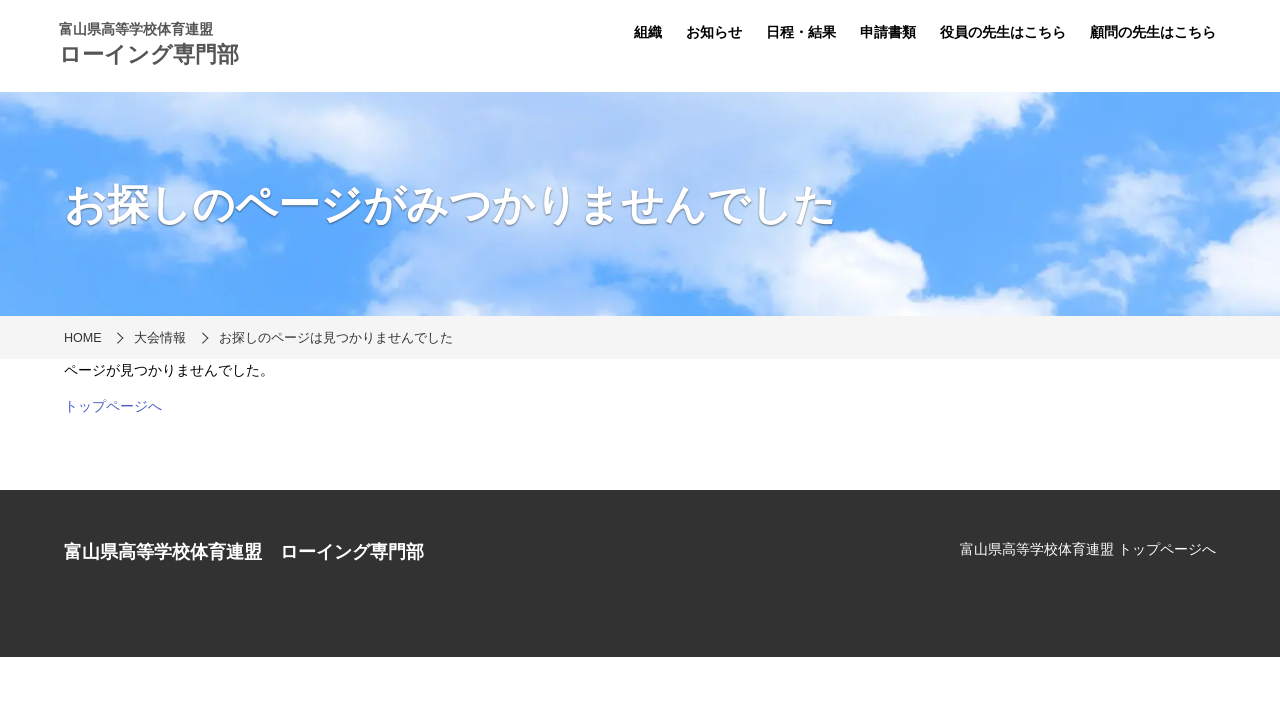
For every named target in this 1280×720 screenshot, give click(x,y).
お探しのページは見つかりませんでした (336, 338)
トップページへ (113, 406)
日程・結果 (801, 32)
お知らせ (714, 32)
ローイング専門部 (149, 54)
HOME (83, 338)
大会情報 (160, 338)
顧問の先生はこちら (1153, 32)
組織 (648, 32)
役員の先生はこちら (1003, 32)
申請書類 (888, 32)
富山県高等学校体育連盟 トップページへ (1088, 549)
